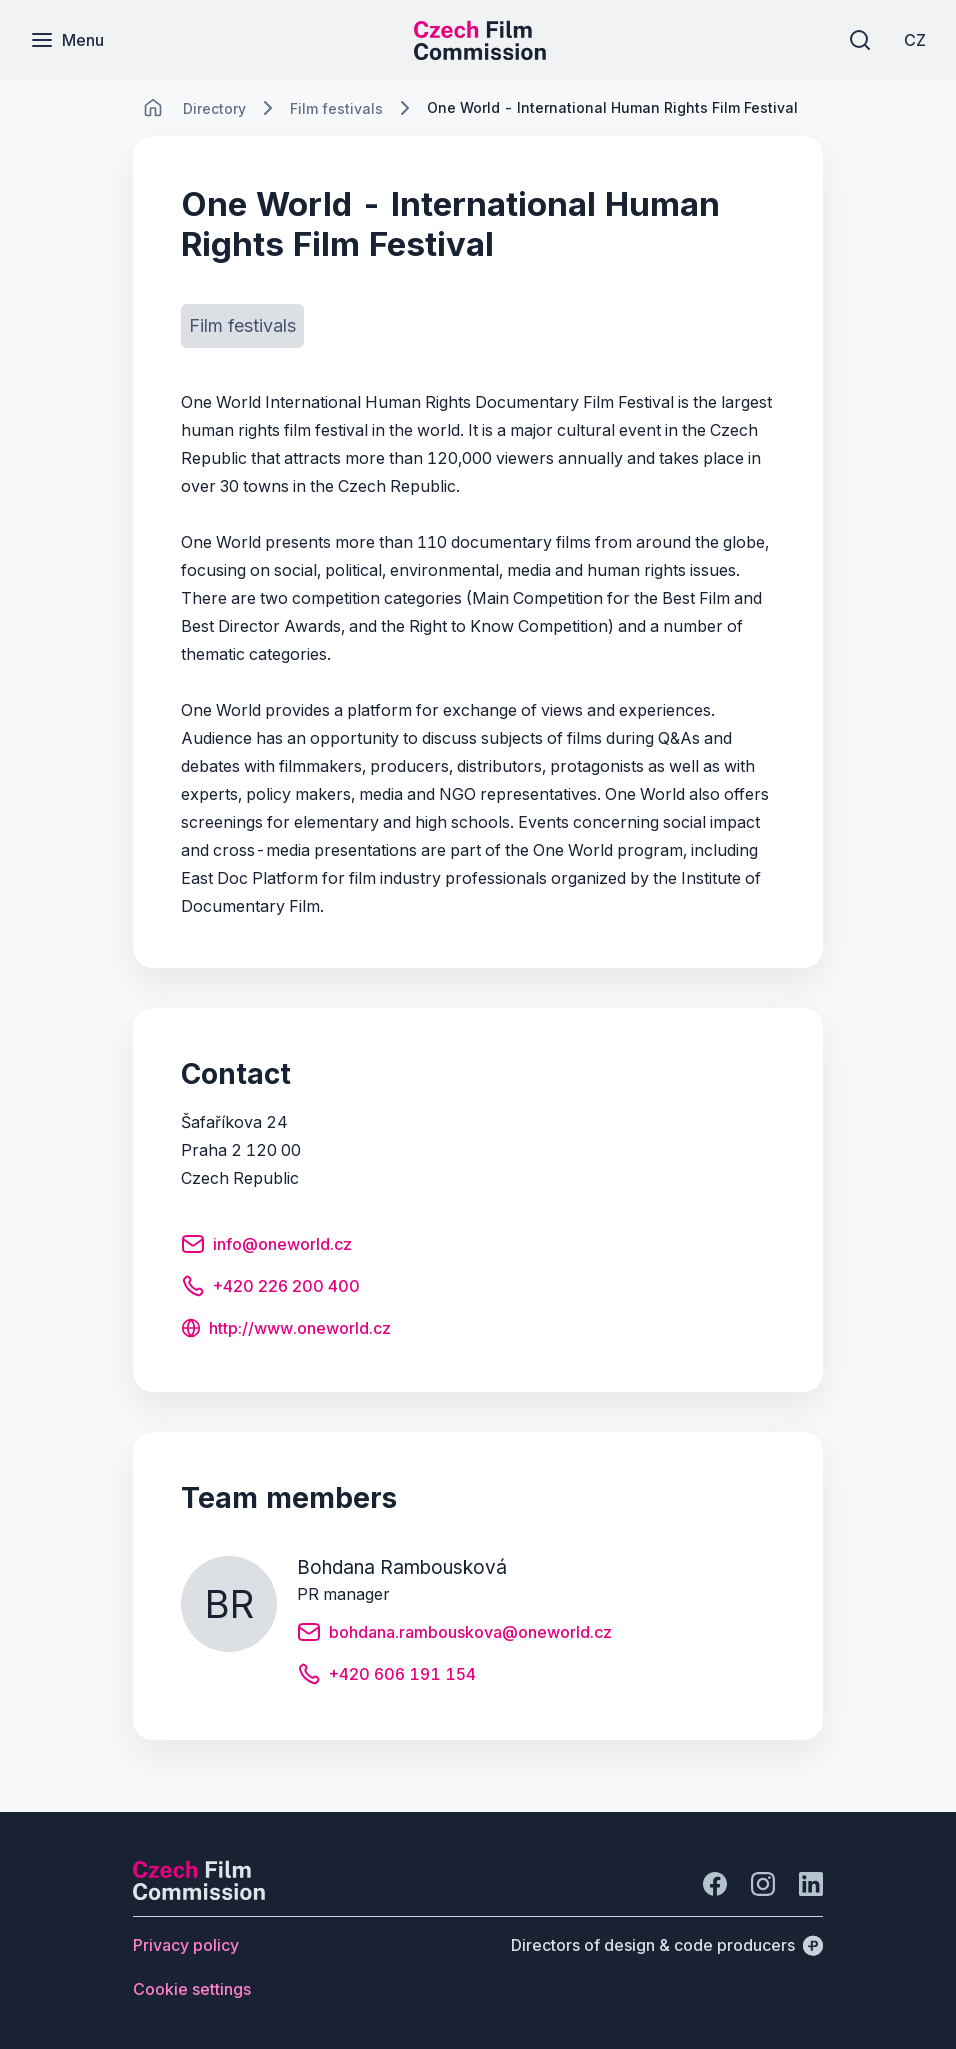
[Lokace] (214, 108)
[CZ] (915, 40)
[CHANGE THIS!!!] (153, 108)
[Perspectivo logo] (199, 1894)
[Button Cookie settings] (192, 1989)
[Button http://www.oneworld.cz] (286, 1330)
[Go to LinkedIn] (811, 1884)
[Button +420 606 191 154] (386, 1677)
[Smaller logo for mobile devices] (480, 54)
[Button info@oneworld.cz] (266, 1247)
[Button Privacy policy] (186, 1945)
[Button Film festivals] (242, 326)
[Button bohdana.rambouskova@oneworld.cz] (454, 1635)
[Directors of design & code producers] (667, 1945)
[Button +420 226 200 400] (270, 1289)
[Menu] (67, 40)
